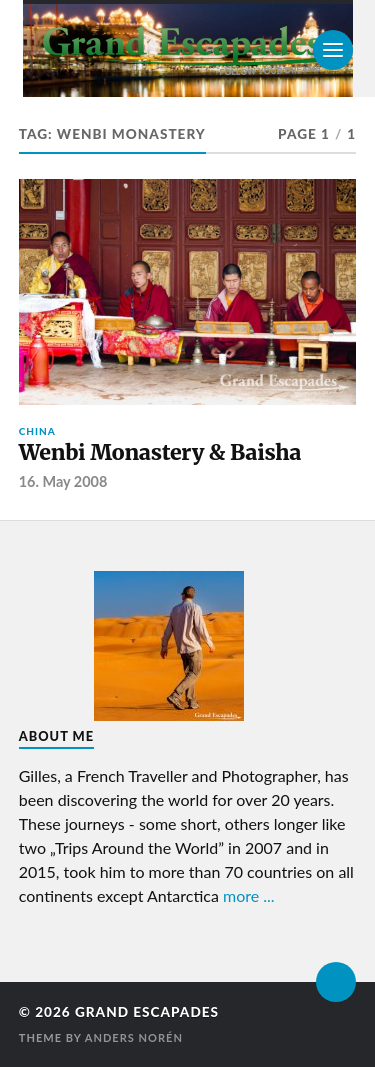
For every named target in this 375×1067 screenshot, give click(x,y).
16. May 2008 (63, 481)
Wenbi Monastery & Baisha (160, 452)
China (37, 431)
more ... (249, 895)
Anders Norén (134, 1037)
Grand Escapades (147, 1012)
